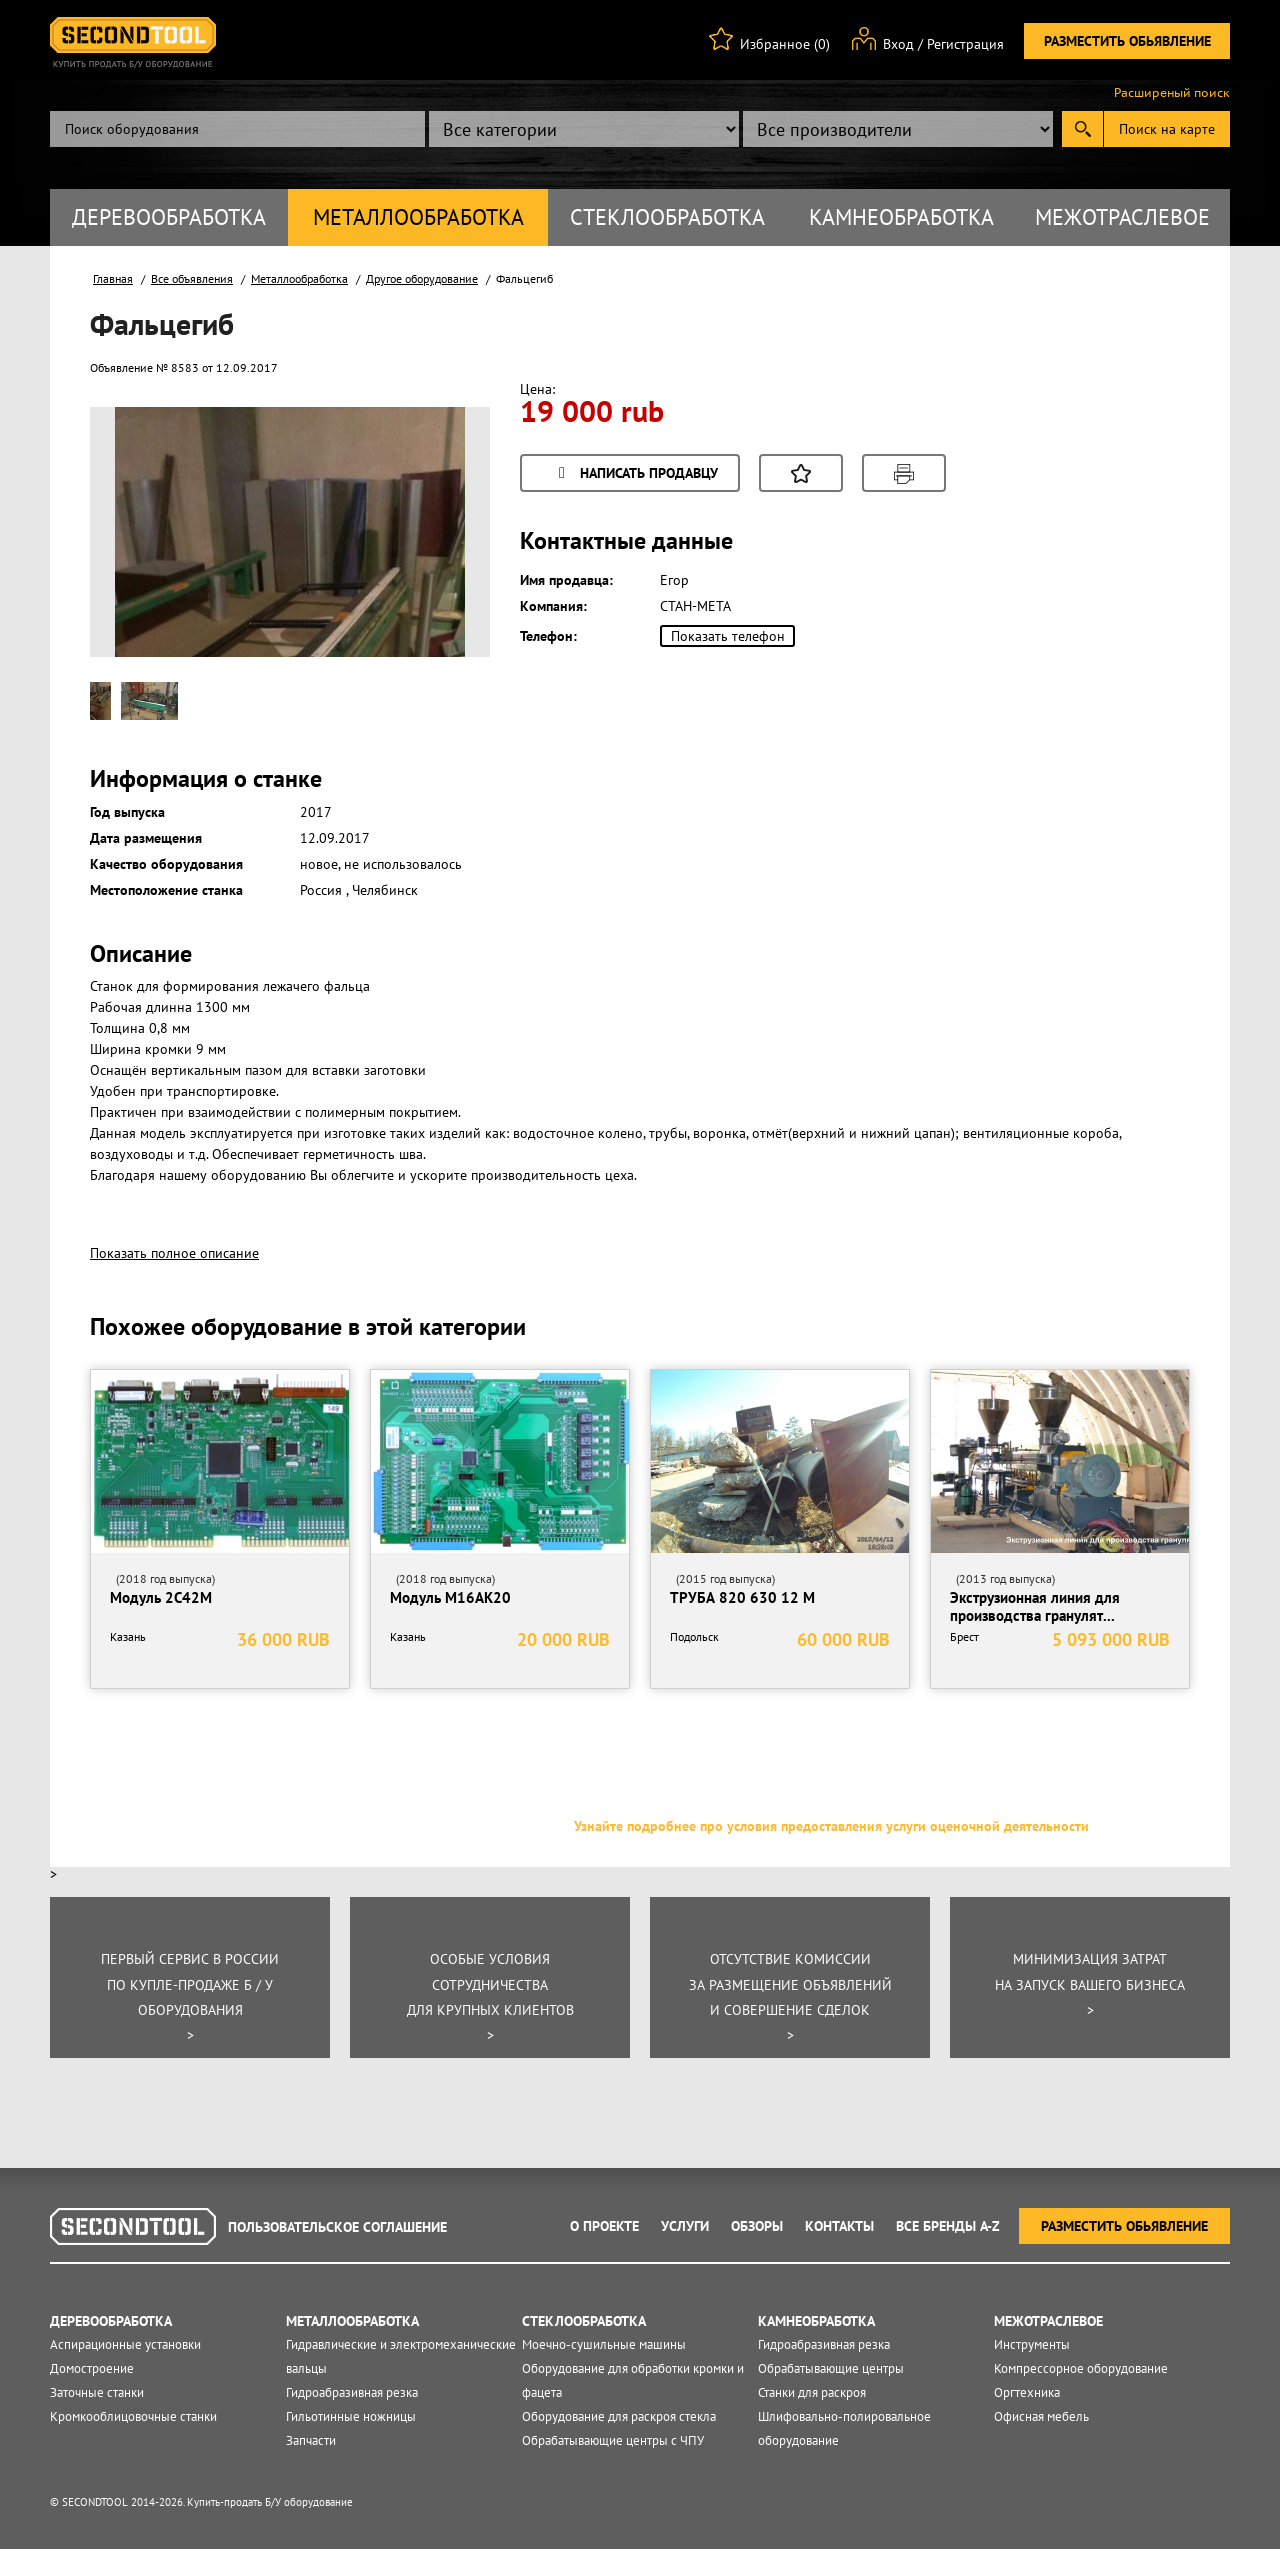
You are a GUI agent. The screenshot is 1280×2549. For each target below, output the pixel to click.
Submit (1082, 129)
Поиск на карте (1167, 129)
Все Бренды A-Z (948, 2226)
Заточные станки (97, 2392)
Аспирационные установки (125, 2344)
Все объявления (192, 278)
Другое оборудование (422, 278)
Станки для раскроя (812, 2392)
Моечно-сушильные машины (604, 2344)
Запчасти (311, 2440)
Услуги (685, 2226)
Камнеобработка (901, 217)
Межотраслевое (1122, 217)
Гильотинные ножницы (351, 2416)
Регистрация (965, 44)
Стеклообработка (667, 217)
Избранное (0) (785, 44)
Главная (113, 278)
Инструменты (1032, 2344)
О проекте (604, 2226)
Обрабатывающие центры (831, 2368)
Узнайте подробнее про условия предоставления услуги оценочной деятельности (831, 1826)
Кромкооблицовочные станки (133, 2416)
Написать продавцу (635, 474)
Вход (898, 44)
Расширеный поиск (1172, 93)
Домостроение (92, 2368)
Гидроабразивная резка (352, 2392)
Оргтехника (1027, 2392)
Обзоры (757, 2226)
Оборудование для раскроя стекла (619, 2416)
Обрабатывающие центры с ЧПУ (613, 2440)
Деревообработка (169, 217)
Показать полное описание (174, 1253)
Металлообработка (418, 217)
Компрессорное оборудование (1081, 2368)
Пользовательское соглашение (337, 2227)
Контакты (839, 2226)
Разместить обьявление (1127, 41)
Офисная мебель (1041, 2416)
